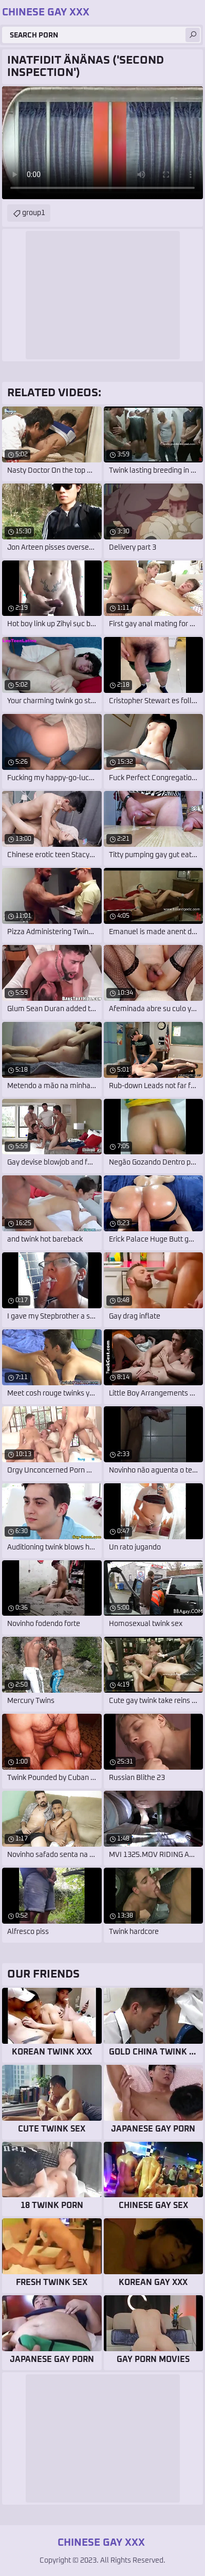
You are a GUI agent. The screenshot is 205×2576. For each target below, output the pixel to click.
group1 (33, 213)
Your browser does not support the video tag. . (102, 142)
